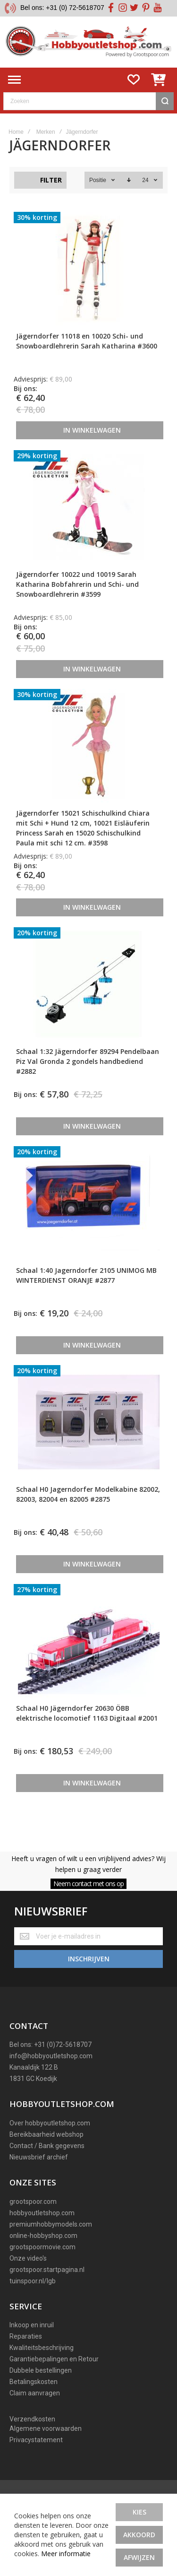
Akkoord (139, 2534)
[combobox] (88, 101)
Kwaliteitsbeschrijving (41, 2347)
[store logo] (88, 42)
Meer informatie (66, 2553)
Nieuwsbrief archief (38, 2157)
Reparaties (25, 2336)
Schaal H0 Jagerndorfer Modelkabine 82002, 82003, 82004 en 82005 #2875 (88, 1494)
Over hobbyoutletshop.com (49, 2123)
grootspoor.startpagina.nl (46, 2269)
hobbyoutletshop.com (42, 2213)
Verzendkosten (32, 2419)
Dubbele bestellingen (40, 2370)
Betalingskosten (33, 2381)
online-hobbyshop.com (43, 2235)
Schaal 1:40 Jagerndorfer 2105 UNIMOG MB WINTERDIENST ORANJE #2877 (86, 1275)
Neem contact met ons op (88, 1883)
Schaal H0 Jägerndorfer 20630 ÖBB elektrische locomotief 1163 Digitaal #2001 (87, 1713)
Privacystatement (36, 2440)
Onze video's (28, 2258)
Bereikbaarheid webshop (46, 2134)
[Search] (165, 101)
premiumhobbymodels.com (50, 2224)
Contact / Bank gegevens (46, 2146)
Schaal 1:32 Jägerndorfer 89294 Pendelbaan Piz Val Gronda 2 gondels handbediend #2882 (87, 1061)
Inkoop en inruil (31, 2325)
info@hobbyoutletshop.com (51, 2056)
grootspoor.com (33, 2201)
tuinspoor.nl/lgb (32, 2281)
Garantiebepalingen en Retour (54, 2359)
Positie (97, 180)
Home (16, 132)
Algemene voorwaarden (45, 2428)
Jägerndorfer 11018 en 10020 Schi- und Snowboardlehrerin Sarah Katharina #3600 (86, 340)
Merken (45, 132)
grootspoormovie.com (42, 2247)
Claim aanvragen (34, 2393)
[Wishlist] (134, 80)
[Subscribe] (88, 1959)
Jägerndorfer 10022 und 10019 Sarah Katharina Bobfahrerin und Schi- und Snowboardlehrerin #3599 (77, 584)
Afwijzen (139, 2557)
